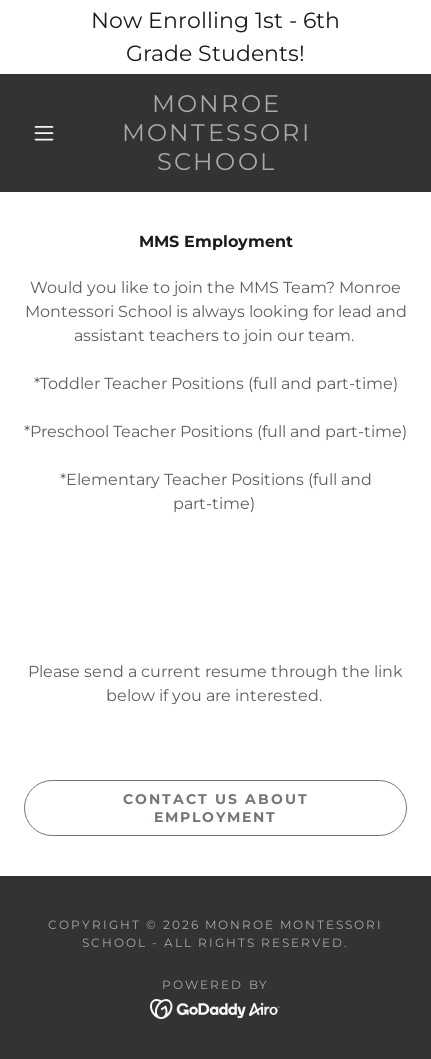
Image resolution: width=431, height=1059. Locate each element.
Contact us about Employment (216, 808)
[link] (216, 133)
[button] (44, 133)
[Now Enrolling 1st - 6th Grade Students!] (215, 37)
